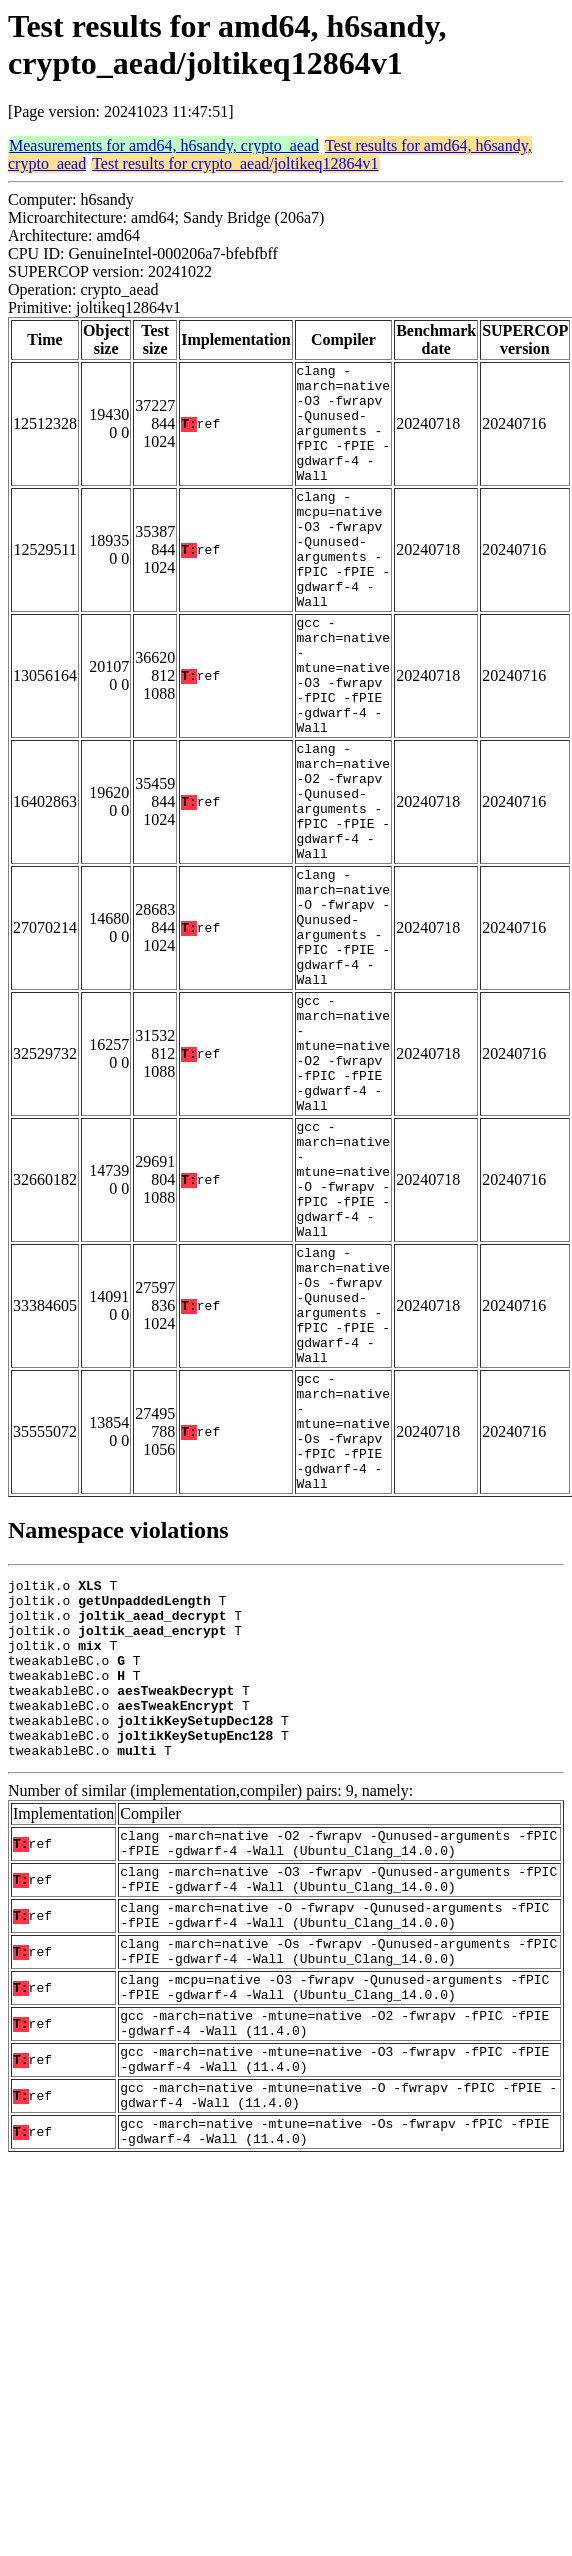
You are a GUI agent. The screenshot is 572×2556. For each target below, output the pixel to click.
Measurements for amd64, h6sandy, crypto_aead (164, 145)
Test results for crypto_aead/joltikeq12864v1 (235, 163)
